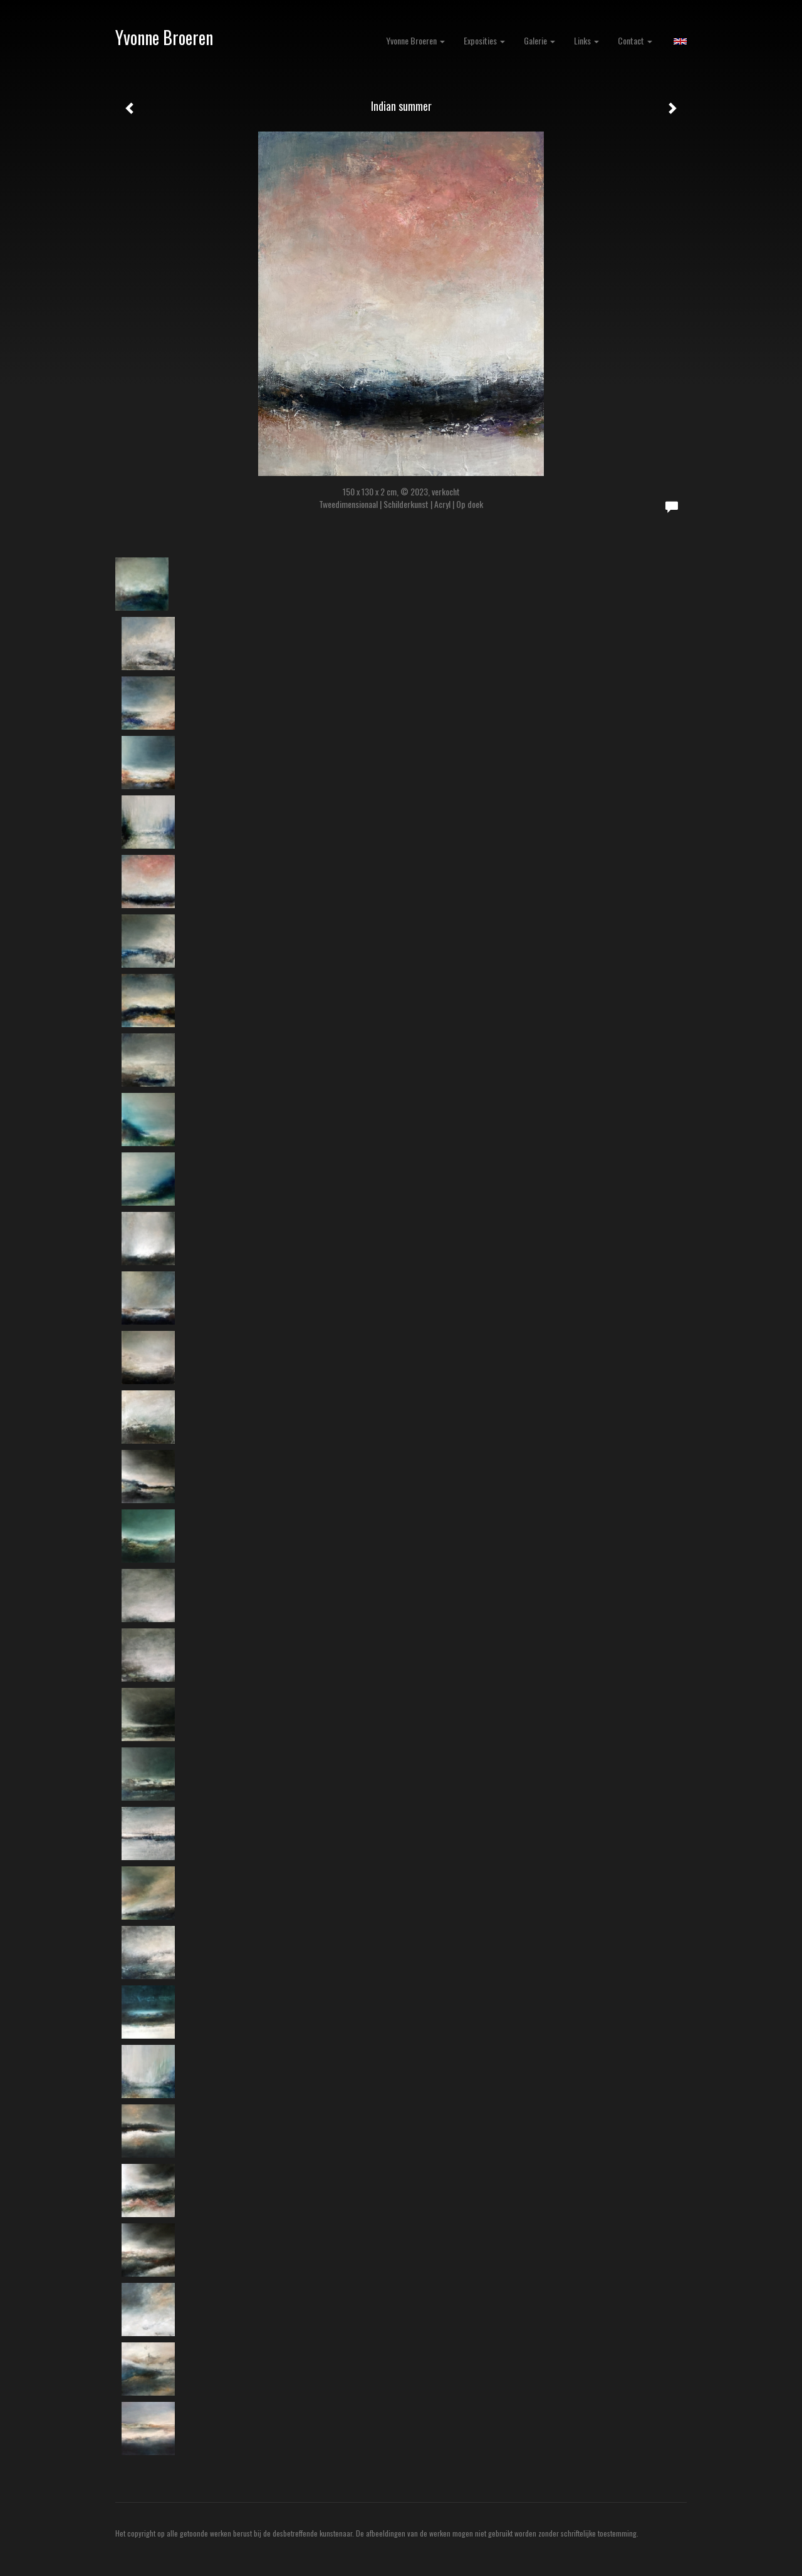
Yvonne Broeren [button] (415, 40)
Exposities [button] (484, 40)
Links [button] (586, 40)
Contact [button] (635, 40)
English (680, 41)
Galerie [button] (539, 40)
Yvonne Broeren (164, 37)
